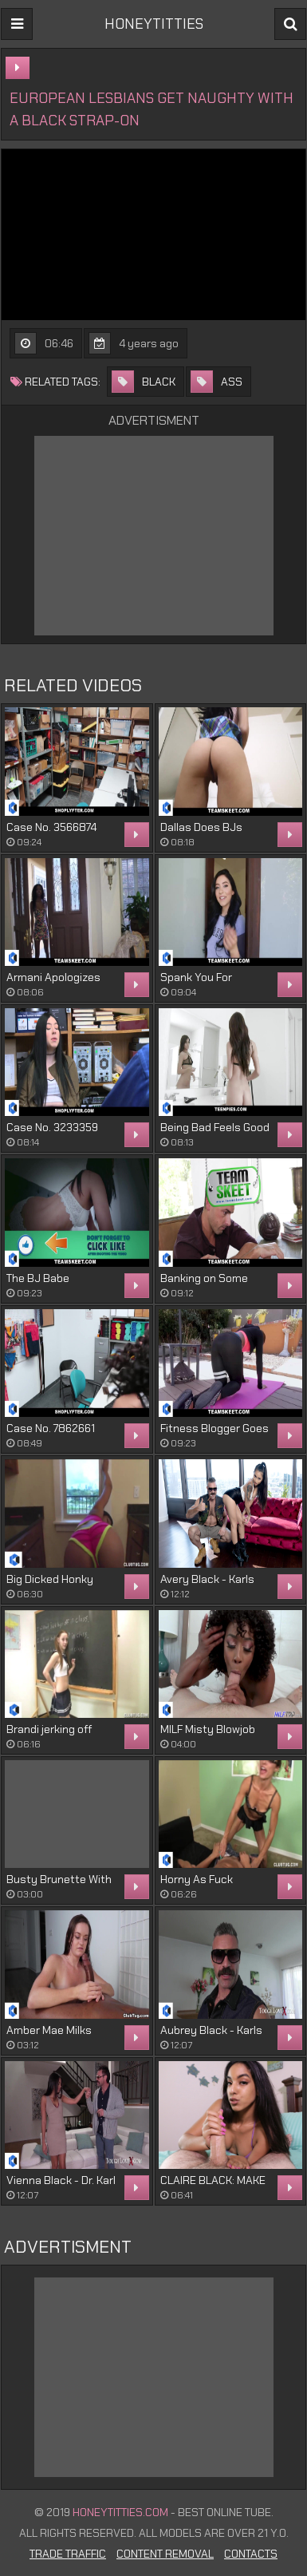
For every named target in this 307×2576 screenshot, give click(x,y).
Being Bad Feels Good (215, 1127)
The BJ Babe (37, 1278)
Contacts (250, 2553)
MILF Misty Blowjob (207, 1729)
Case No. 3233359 (52, 1127)
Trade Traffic (68, 2553)
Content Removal (165, 2553)
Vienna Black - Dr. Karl (61, 2180)
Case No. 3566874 (51, 827)
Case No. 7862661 (50, 1428)
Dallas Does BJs (201, 827)
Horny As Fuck (196, 1879)
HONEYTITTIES (153, 24)
